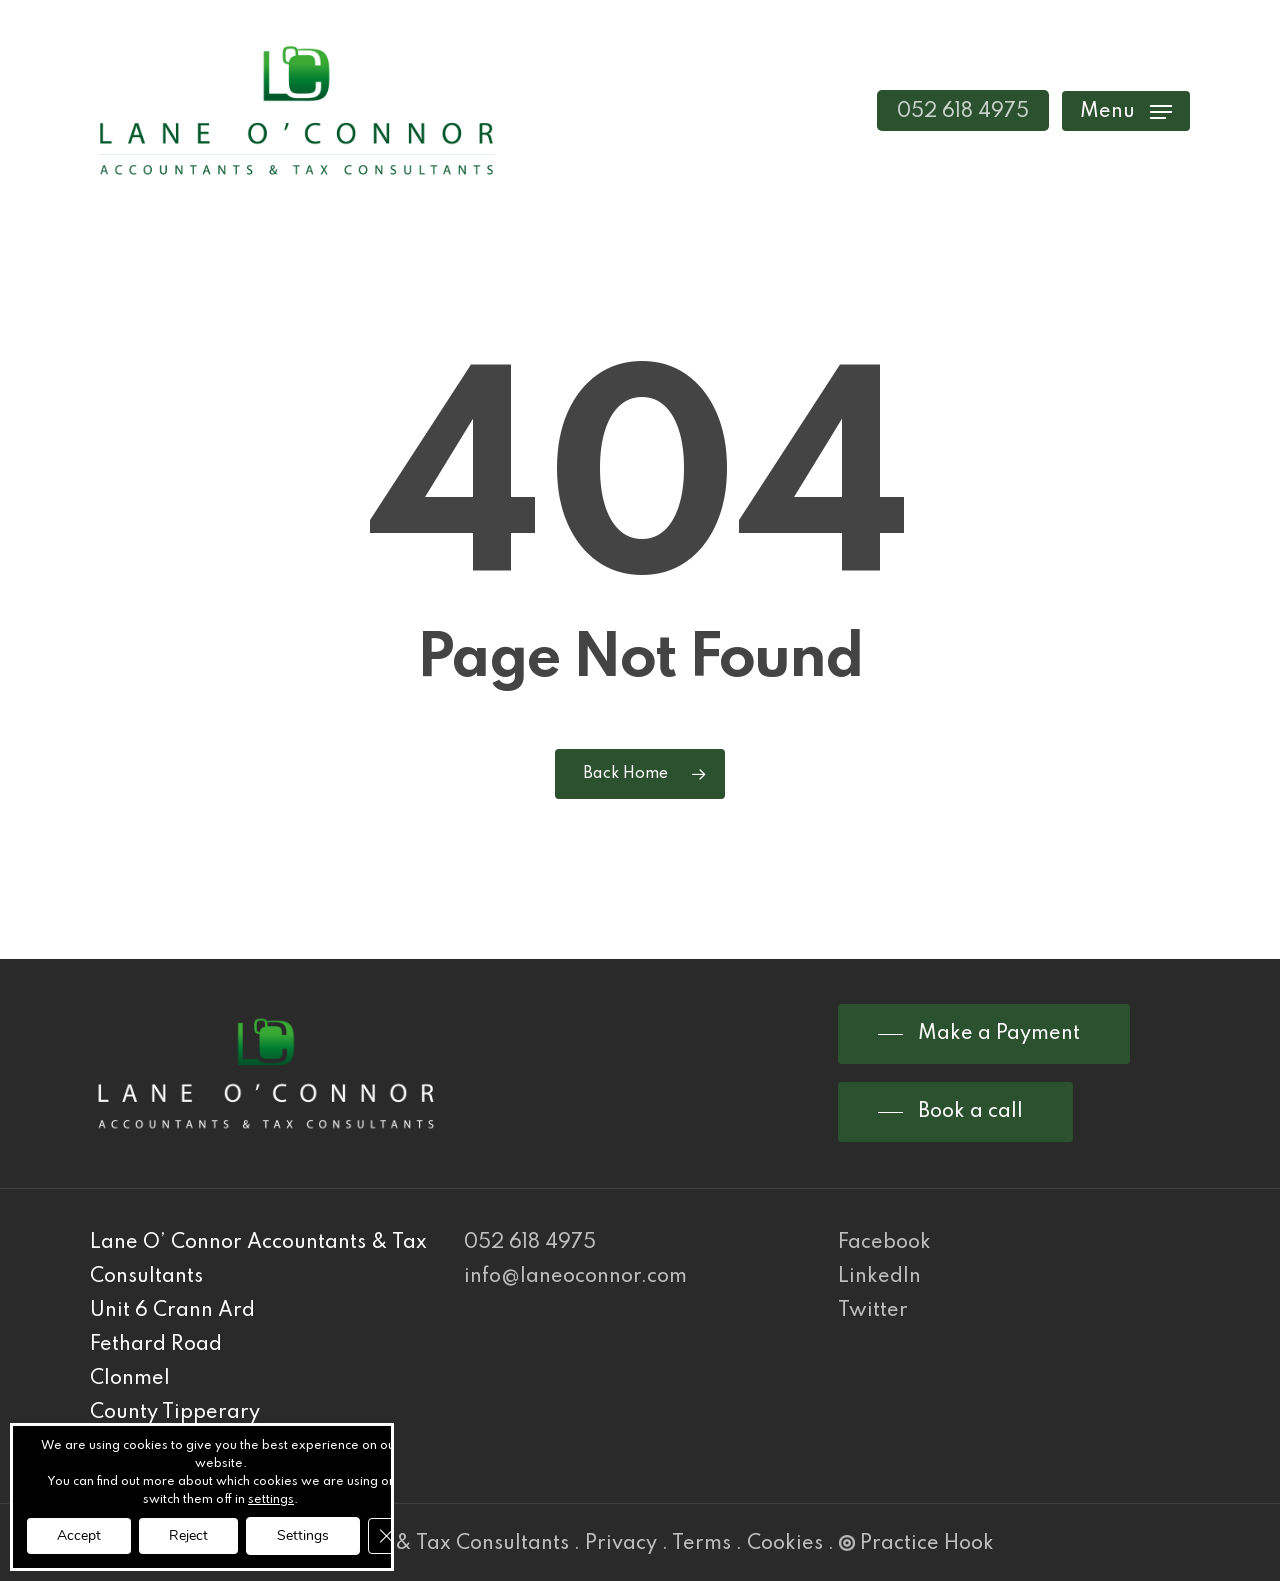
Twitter (873, 1311)
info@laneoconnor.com (575, 1277)
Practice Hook (916, 1544)
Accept (79, 1535)
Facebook (884, 1243)
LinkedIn (879, 1277)
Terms (701, 1544)
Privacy (621, 1544)
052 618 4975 (530, 1243)
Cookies (785, 1544)
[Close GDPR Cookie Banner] (386, 1536)
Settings (303, 1535)
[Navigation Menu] (1126, 110)
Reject (188, 1535)
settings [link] (271, 1500)
